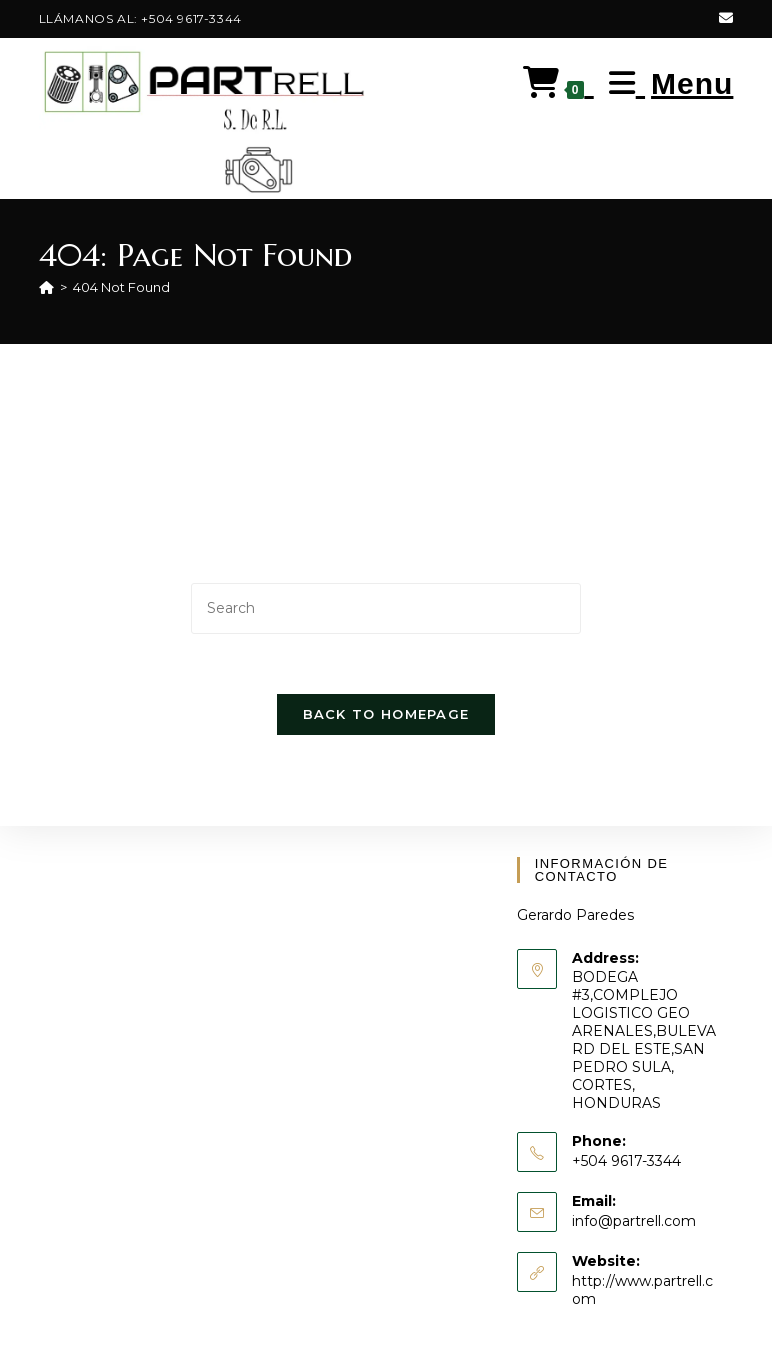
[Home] (46, 287)
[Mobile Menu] (664, 83)
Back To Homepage (386, 715)
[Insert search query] (386, 608)
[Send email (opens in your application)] (723, 19)
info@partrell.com (634, 1221)
